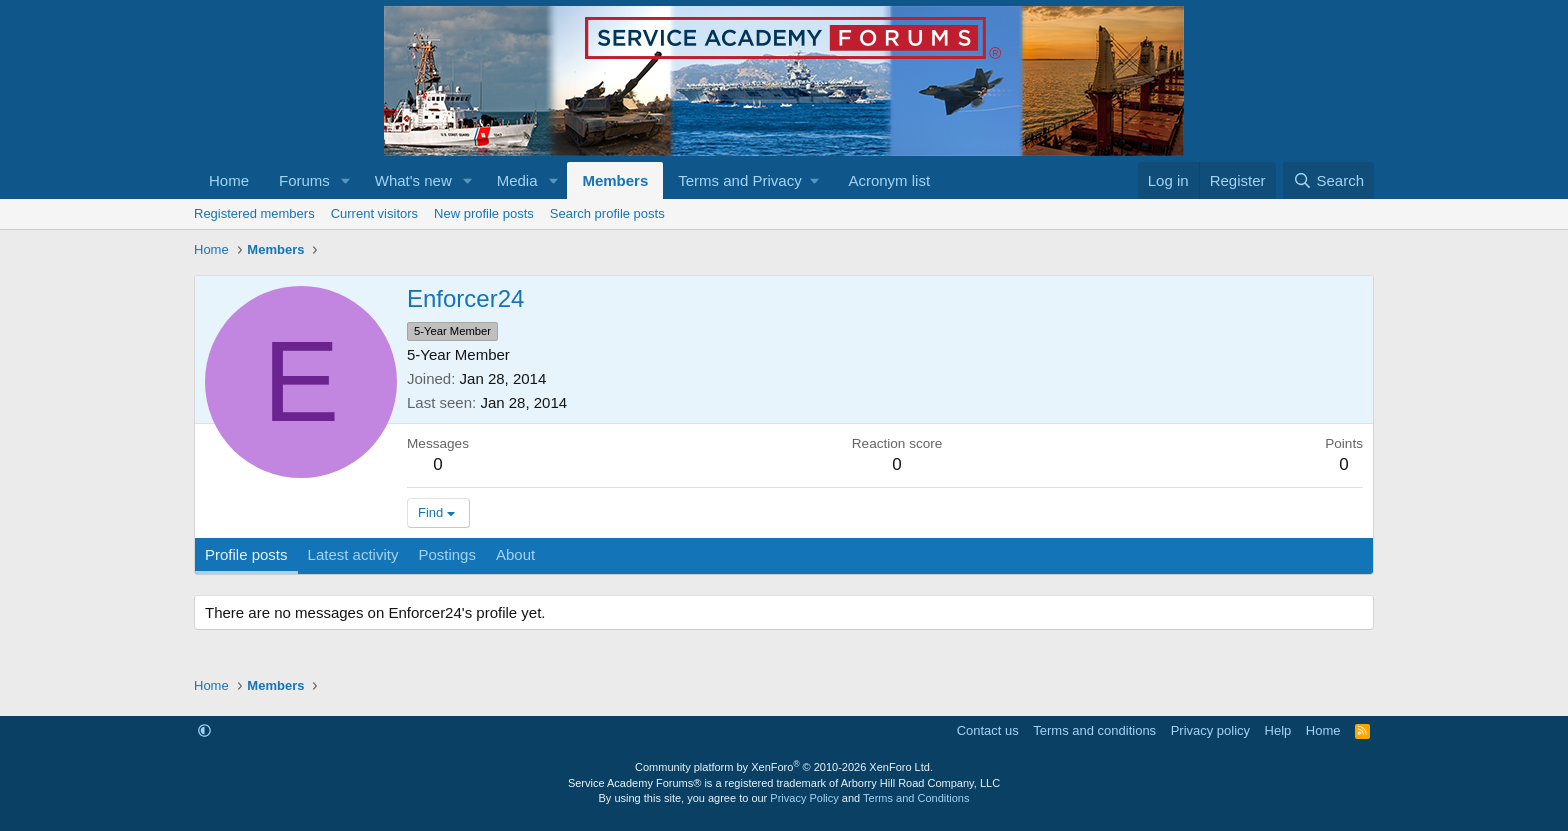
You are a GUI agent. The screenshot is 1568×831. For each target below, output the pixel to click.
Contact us (988, 730)
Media (517, 180)
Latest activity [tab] (353, 554)
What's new (413, 180)
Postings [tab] (447, 554)
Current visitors (374, 213)
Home (229, 180)
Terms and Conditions (916, 798)
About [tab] (515, 554)
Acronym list (889, 180)
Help (1278, 730)
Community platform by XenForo (784, 767)
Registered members (254, 213)
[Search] (1328, 180)
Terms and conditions (1094, 730)
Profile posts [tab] (246, 554)
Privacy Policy (804, 798)
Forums (304, 180)
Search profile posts (607, 213)
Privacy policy (1210, 730)
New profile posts (484, 213)
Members (615, 180)
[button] (346, 180)
